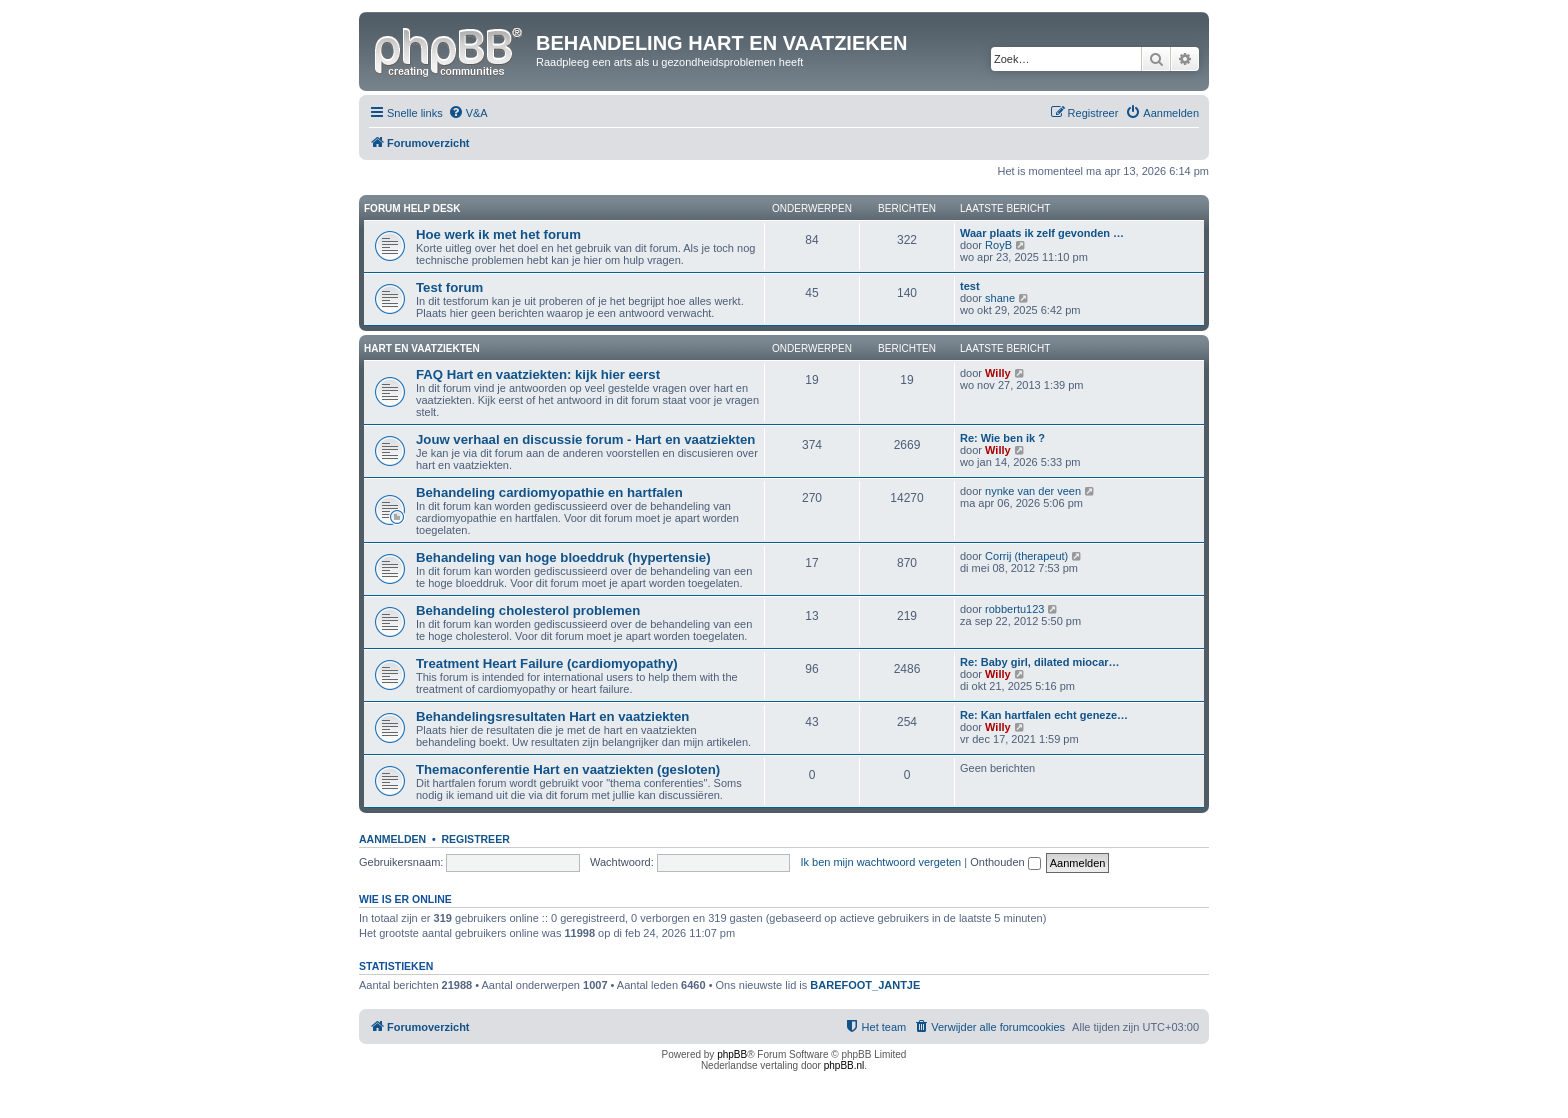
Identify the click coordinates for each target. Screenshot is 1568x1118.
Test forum (449, 287)
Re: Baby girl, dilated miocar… (1040, 662)
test (970, 286)
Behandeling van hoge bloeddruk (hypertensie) (563, 557)
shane (1000, 298)
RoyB (998, 245)
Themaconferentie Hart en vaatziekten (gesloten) (568, 769)
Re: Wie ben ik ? (1002, 438)
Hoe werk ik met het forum (498, 234)
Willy (998, 373)
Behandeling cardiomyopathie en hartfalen (549, 492)
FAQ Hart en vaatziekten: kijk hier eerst (538, 374)
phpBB (732, 1054)
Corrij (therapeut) (1026, 556)
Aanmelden (392, 839)
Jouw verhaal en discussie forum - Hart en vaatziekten (585, 439)
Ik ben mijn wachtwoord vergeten (880, 862)
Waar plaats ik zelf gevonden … (1042, 233)
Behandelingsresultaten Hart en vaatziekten (552, 716)
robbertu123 (1014, 609)
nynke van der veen (1033, 491)
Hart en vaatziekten (422, 348)
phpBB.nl (844, 1065)
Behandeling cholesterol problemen (528, 610)
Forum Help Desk (412, 208)
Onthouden (1005, 862)
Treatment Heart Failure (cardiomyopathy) (547, 663)
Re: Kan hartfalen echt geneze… (1044, 715)
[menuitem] (468, 113)
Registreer (475, 839)
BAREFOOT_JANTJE (865, 985)
